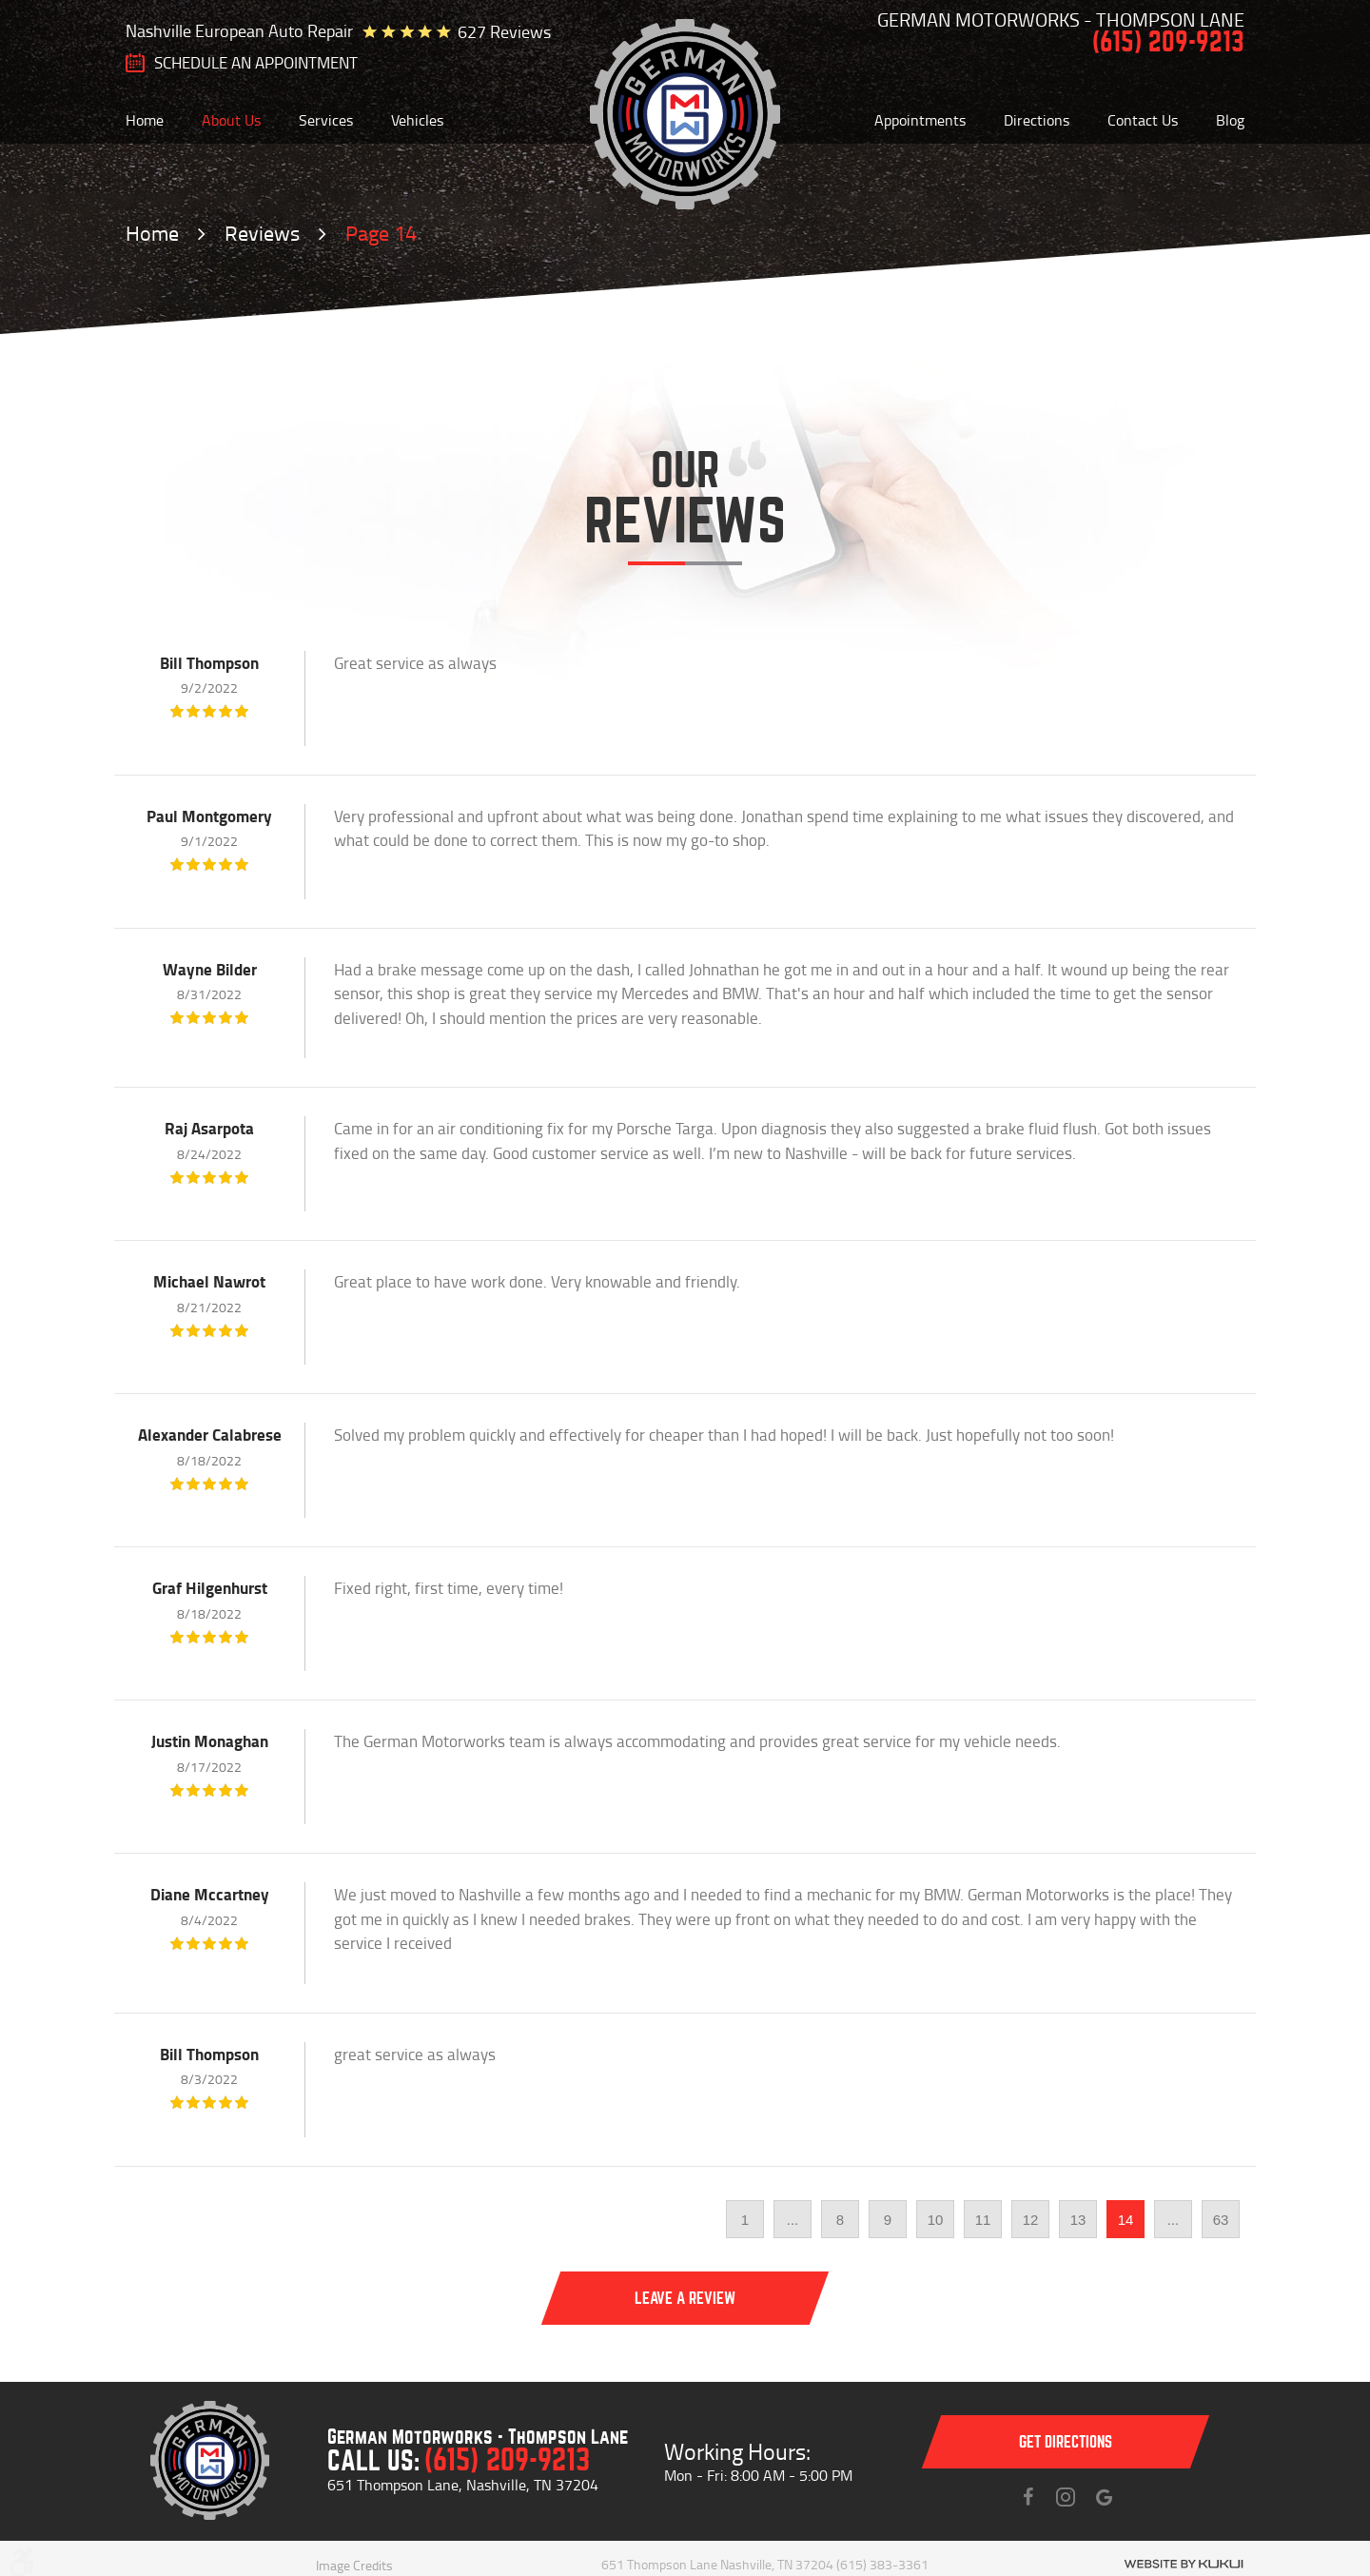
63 (1221, 2220)
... (793, 2220)
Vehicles (417, 119)
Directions (1036, 119)
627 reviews (504, 31)
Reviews (262, 232)
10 (936, 2220)
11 (983, 2220)
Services (326, 119)
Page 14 (381, 232)
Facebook (1027, 2497)
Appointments (920, 119)
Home (145, 119)
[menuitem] (145, 120)
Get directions (1065, 2442)
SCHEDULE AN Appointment (256, 62)
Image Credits (354, 2565)
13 (1078, 2220)
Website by (1183, 2564)
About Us (231, 119)
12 (1031, 2220)
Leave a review (685, 2299)
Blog (1230, 119)
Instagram (1066, 2497)
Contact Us (1142, 119)
